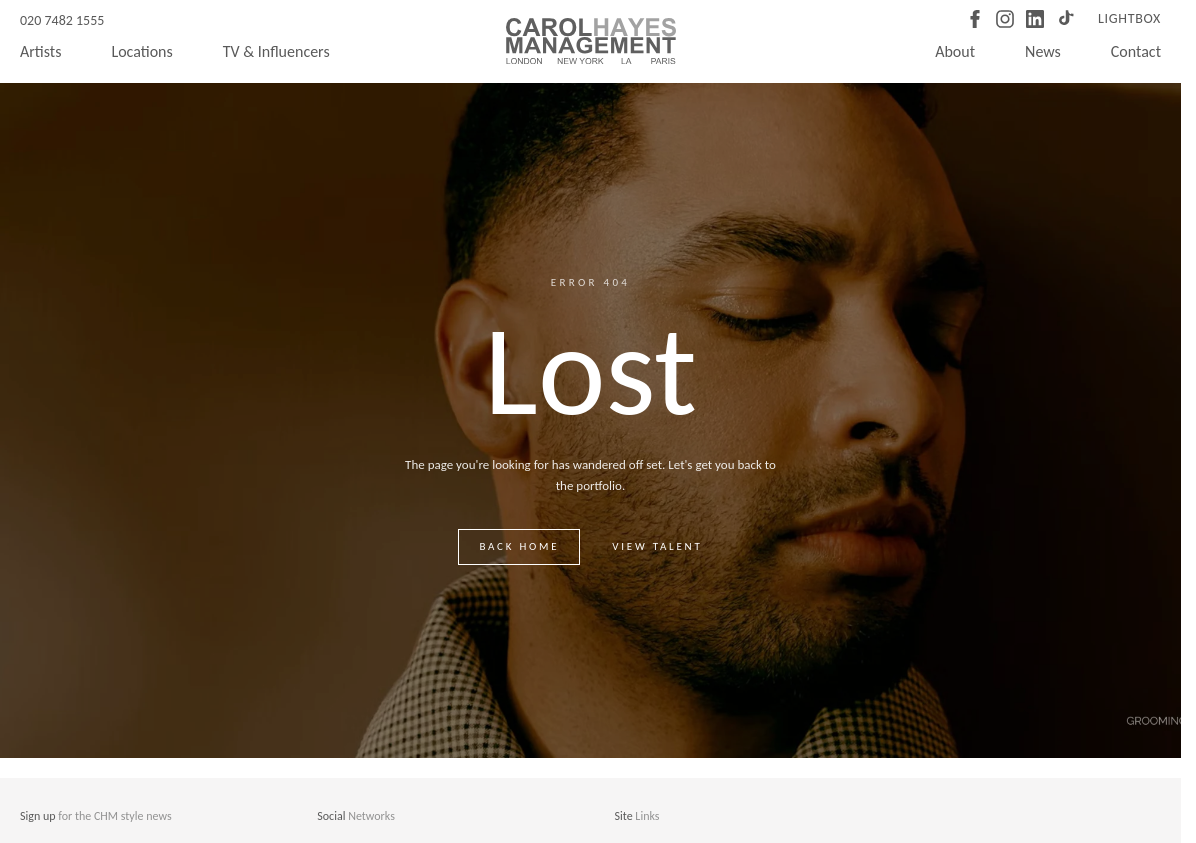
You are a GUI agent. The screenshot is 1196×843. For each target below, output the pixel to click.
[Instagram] (1005, 19)
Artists (40, 51)
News (1043, 51)
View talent (657, 546)
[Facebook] (975, 19)
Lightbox (1129, 18)
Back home (519, 546)
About (955, 51)
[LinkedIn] (1035, 19)
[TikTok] (1065, 19)
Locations (141, 51)
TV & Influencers (276, 51)
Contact (1136, 51)
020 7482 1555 (62, 20)
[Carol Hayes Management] (591, 41)
